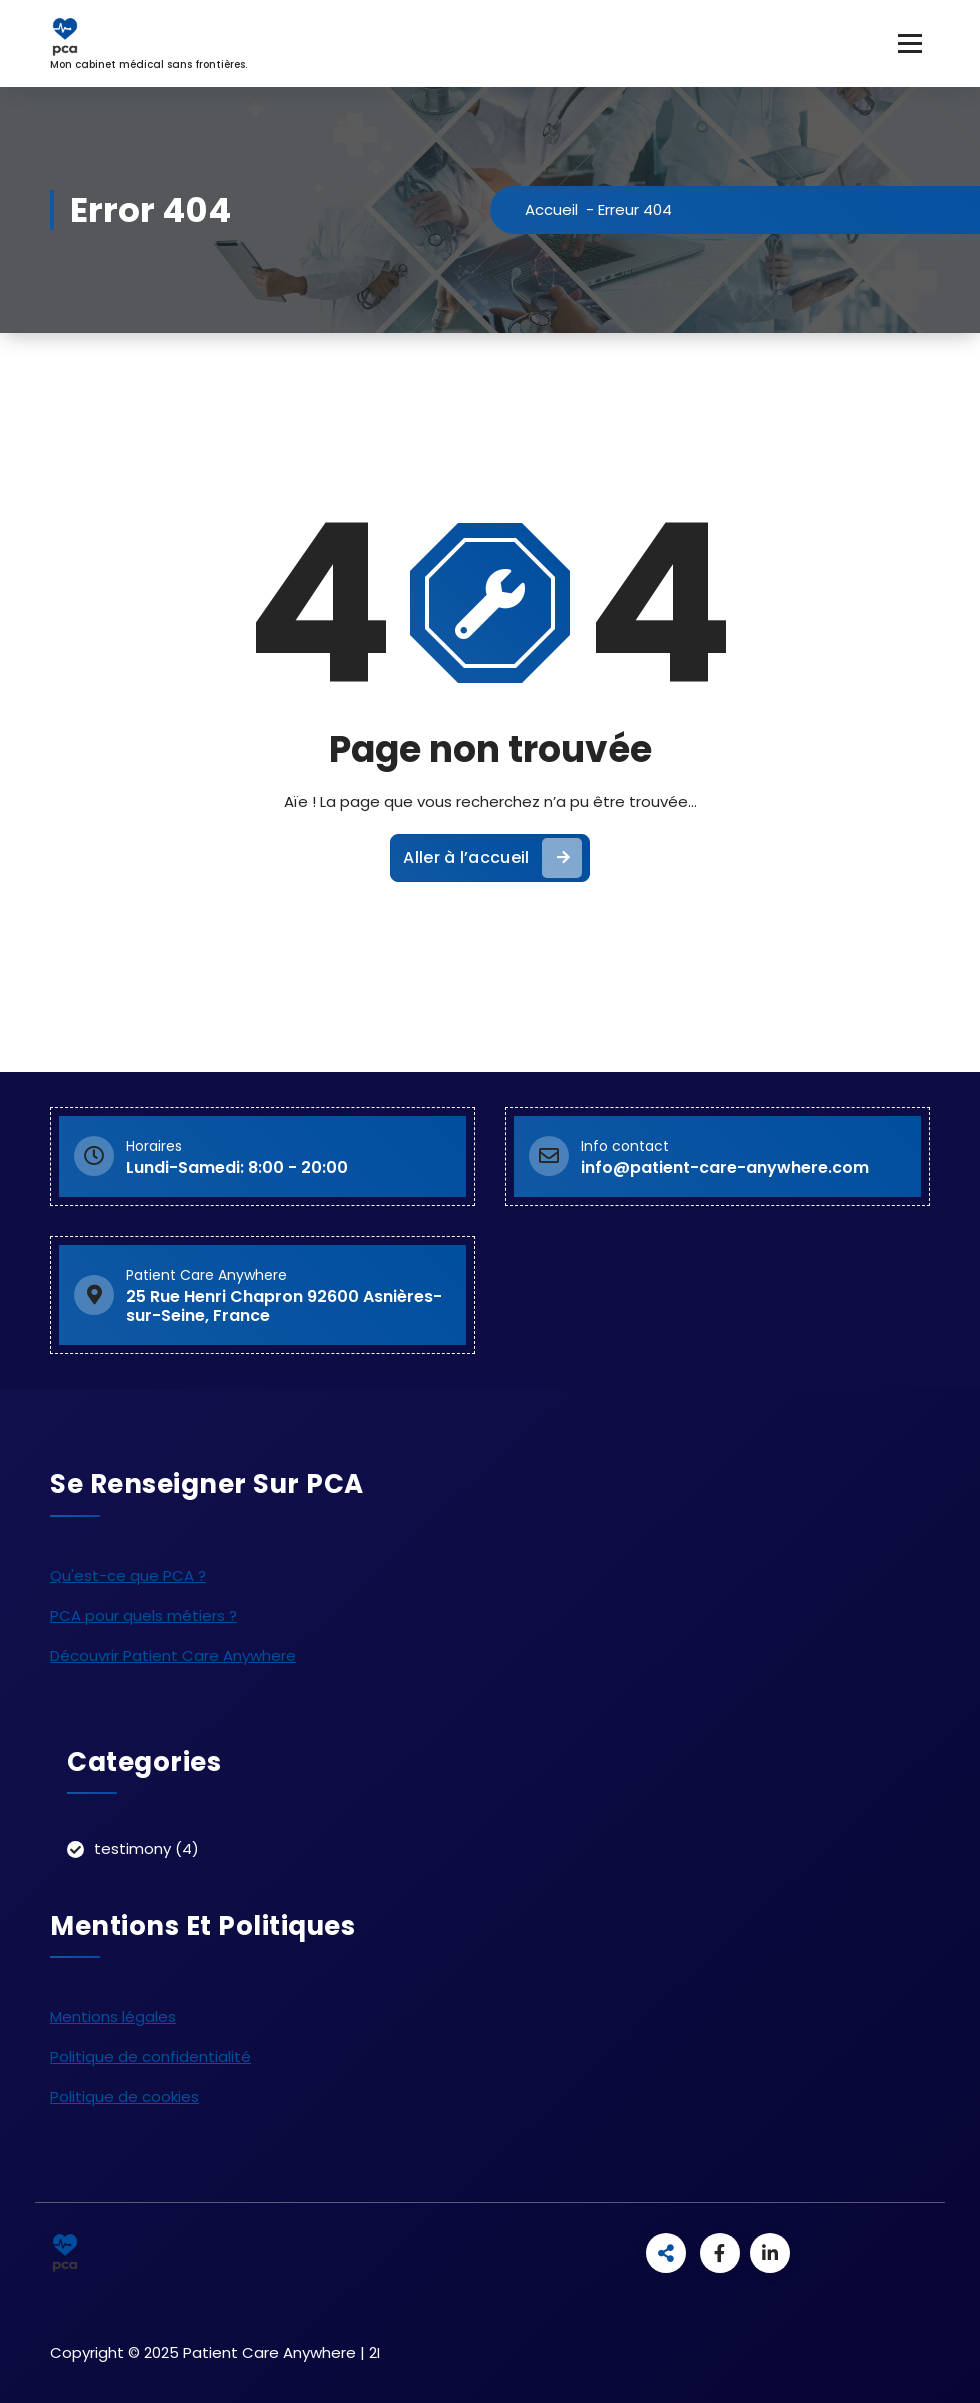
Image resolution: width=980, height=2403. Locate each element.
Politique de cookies (124, 2096)
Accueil (551, 209)
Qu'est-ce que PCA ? (128, 1575)
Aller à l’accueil (492, 858)
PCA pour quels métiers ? (143, 1615)
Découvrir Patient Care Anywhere (173, 1655)
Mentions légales (113, 2016)
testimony (132, 1848)
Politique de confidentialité (150, 2056)
